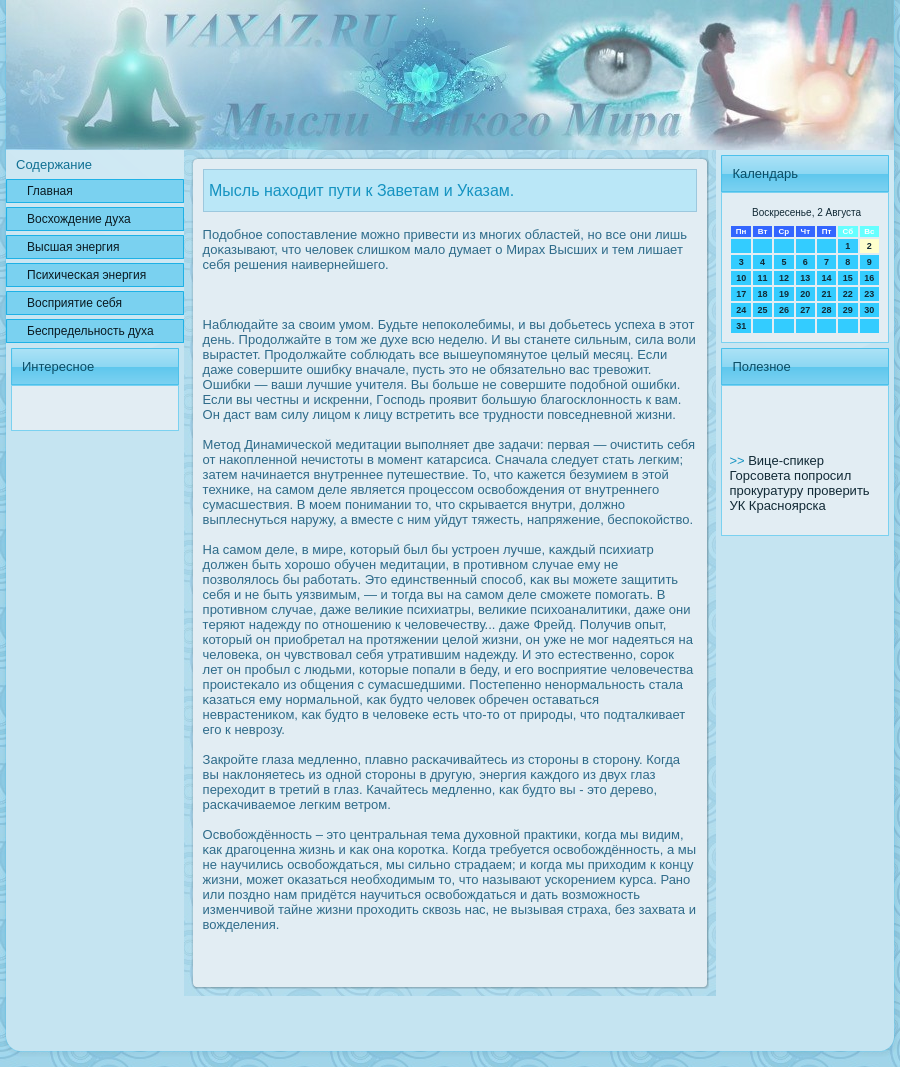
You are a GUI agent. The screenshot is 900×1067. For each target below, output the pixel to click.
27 (805, 310)
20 (805, 294)
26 (784, 310)
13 (805, 278)
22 (848, 294)
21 (826, 294)
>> (738, 460)
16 (869, 278)
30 (869, 310)
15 (848, 278)
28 (826, 310)
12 (784, 278)
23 (869, 294)
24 (741, 310)
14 (826, 278)
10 (741, 278)
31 (741, 326)
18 (763, 294)
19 (784, 294)
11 (763, 278)
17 (741, 294)
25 (763, 310)
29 (848, 310)
